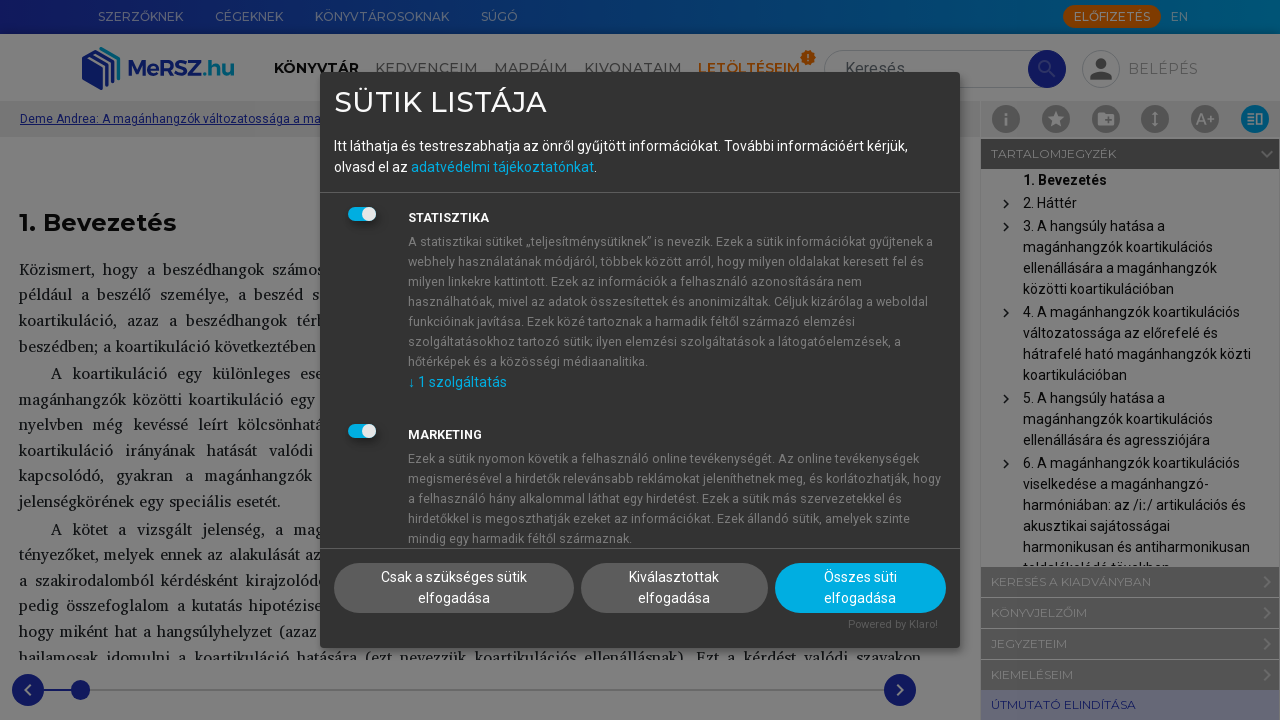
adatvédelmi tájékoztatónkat (502, 167)
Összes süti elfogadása (860, 587)
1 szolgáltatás (457, 382)
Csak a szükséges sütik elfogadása (454, 587)
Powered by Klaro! (893, 624)
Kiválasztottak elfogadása (674, 587)
